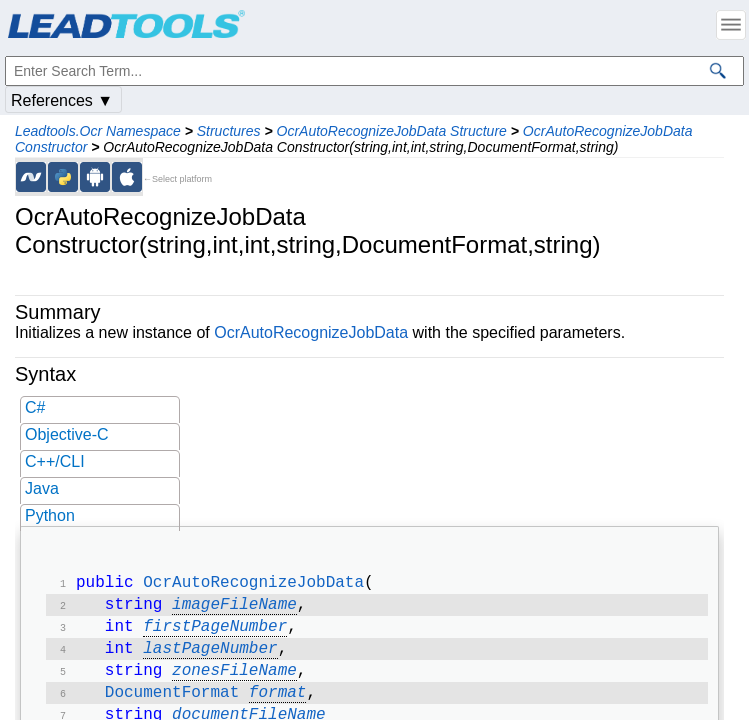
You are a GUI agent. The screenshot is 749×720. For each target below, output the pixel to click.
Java (42, 488)
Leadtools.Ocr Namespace (98, 131)
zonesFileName (234, 681)
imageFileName (234, 609)
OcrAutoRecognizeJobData (311, 332)
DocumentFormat (172, 705)
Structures (229, 131)
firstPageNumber (215, 633)
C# (35, 407)
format (278, 705)
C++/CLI (55, 461)
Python (50, 515)
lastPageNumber (210, 657)
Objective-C (67, 434)
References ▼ (62, 100)
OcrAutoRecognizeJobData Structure (392, 131)
